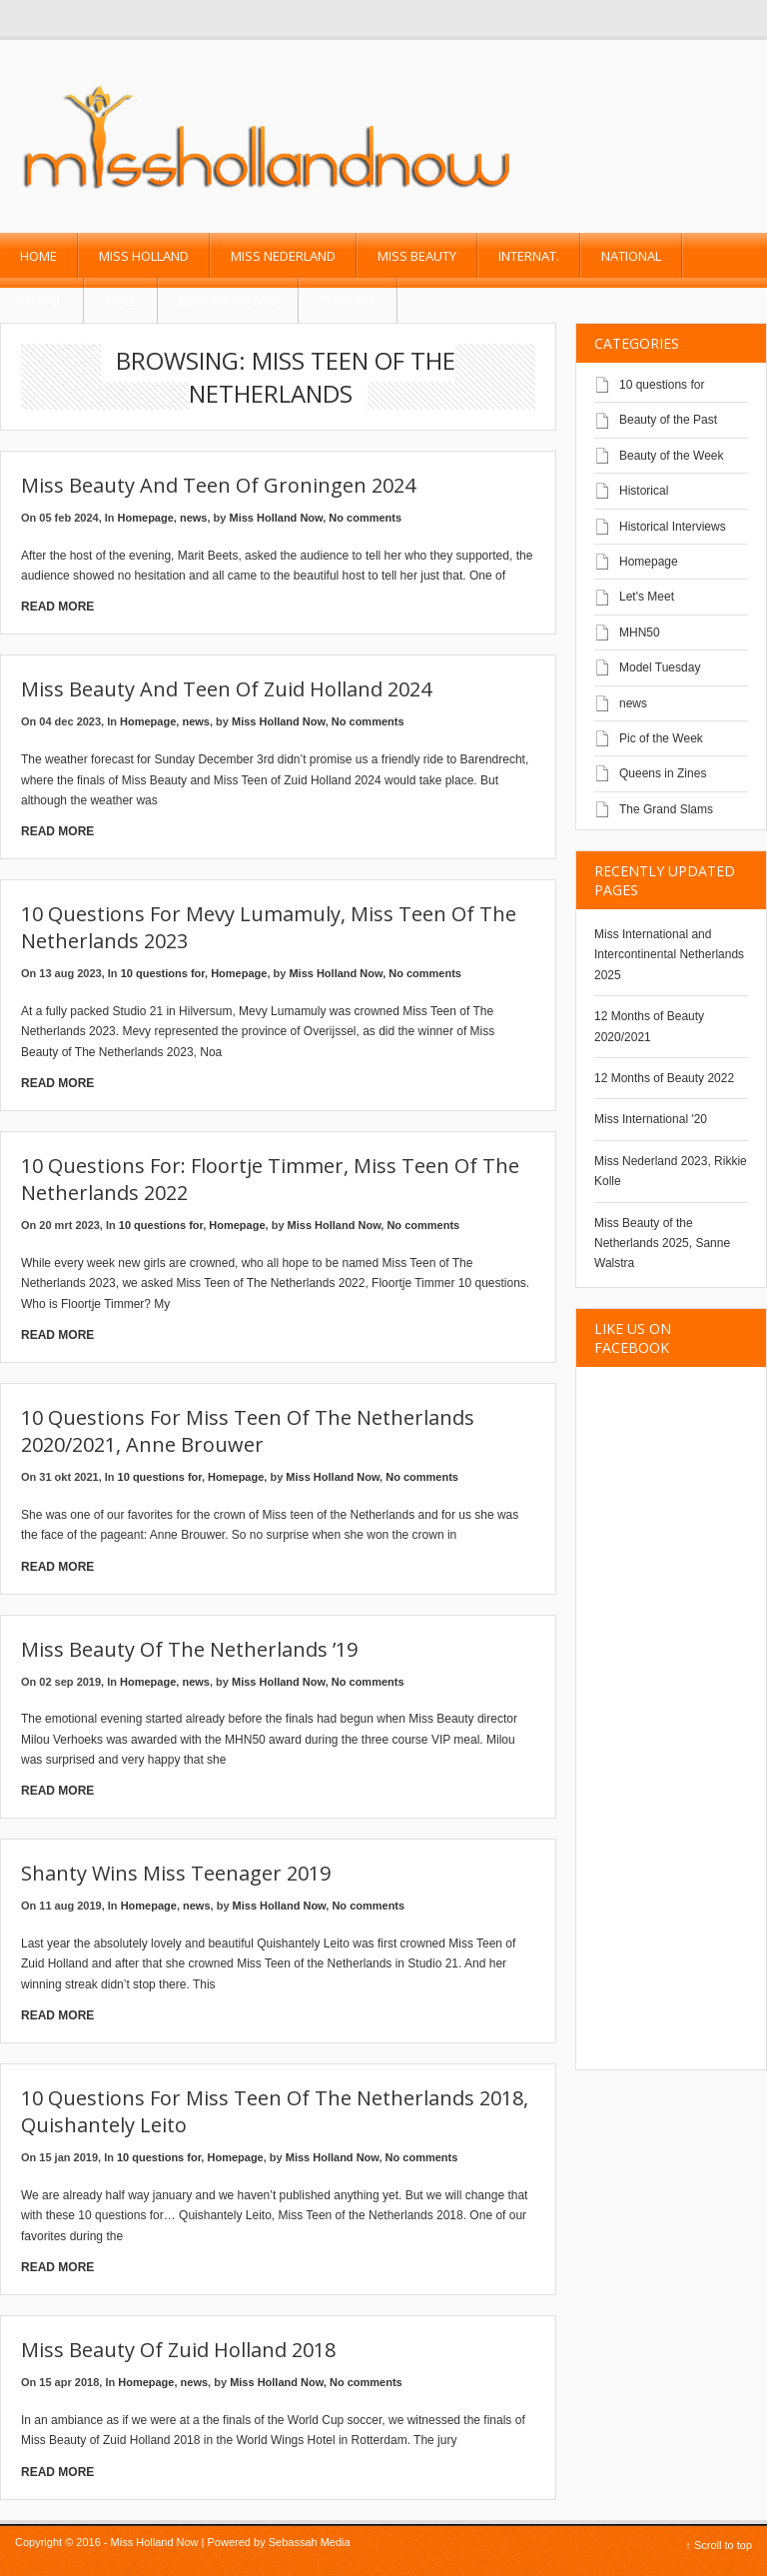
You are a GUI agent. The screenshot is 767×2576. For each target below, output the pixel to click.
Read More (57, 607)
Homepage (146, 518)
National (631, 256)
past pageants (228, 301)
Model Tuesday (659, 667)
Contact (348, 301)
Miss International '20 (650, 1119)
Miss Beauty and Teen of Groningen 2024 (218, 485)
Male (121, 301)
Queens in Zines (662, 773)
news (194, 518)
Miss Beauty (417, 256)
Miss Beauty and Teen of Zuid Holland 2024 (226, 688)
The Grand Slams (666, 809)
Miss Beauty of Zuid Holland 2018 (178, 2349)
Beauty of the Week (671, 456)
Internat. (528, 256)
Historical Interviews (672, 527)
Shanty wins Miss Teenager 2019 (176, 1873)
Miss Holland (144, 256)
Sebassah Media (310, 2542)
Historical (643, 491)
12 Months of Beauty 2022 (664, 1078)
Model (41, 301)
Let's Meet (646, 597)
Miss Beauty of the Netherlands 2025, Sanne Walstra (662, 1243)
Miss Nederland (283, 256)
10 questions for (163, 973)
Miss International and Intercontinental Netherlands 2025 (669, 954)
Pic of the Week (661, 738)
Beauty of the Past (668, 420)
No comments (365, 518)
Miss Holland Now (277, 518)
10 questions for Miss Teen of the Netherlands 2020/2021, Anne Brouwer (247, 1431)
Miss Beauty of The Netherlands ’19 (189, 1649)
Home (38, 256)
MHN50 (639, 633)
